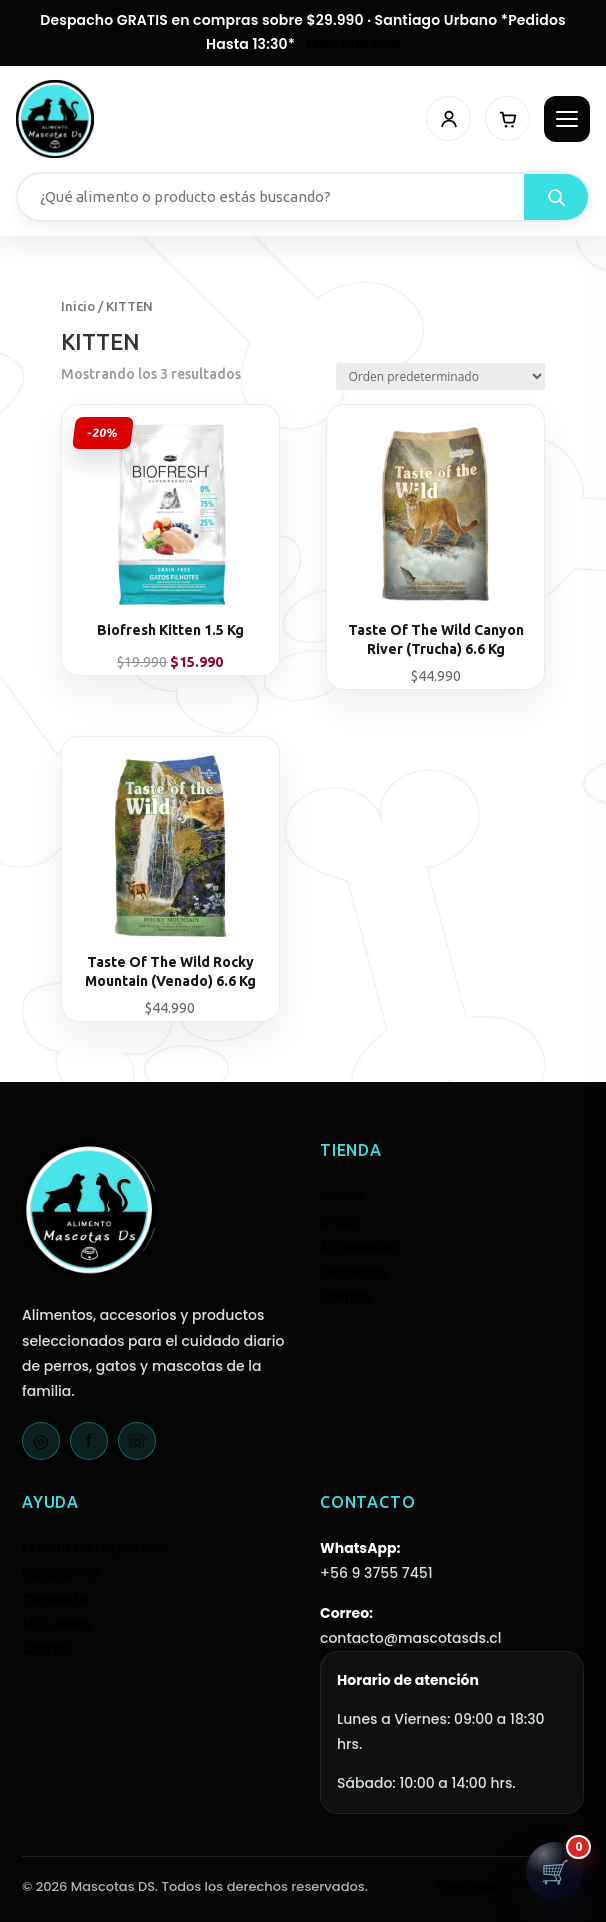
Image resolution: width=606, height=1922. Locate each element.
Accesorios (358, 1247)
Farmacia (354, 1272)
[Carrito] (507, 118)
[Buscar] (556, 197)
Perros (342, 1196)
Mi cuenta (57, 1624)
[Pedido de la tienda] (440, 376)
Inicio (78, 306)
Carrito (46, 1649)
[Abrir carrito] (555, 1871)
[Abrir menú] (567, 119)
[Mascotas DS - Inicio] (55, 119)
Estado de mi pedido (94, 1548)
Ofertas (346, 1297)
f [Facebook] (89, 1440)
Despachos (61, 1573)
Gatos (341, 1221)
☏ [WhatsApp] (137, 1440)
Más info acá (353, 44)
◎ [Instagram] (41, 1440)
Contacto (55, 1599)
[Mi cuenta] (448, 118)
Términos (466, 1886)
